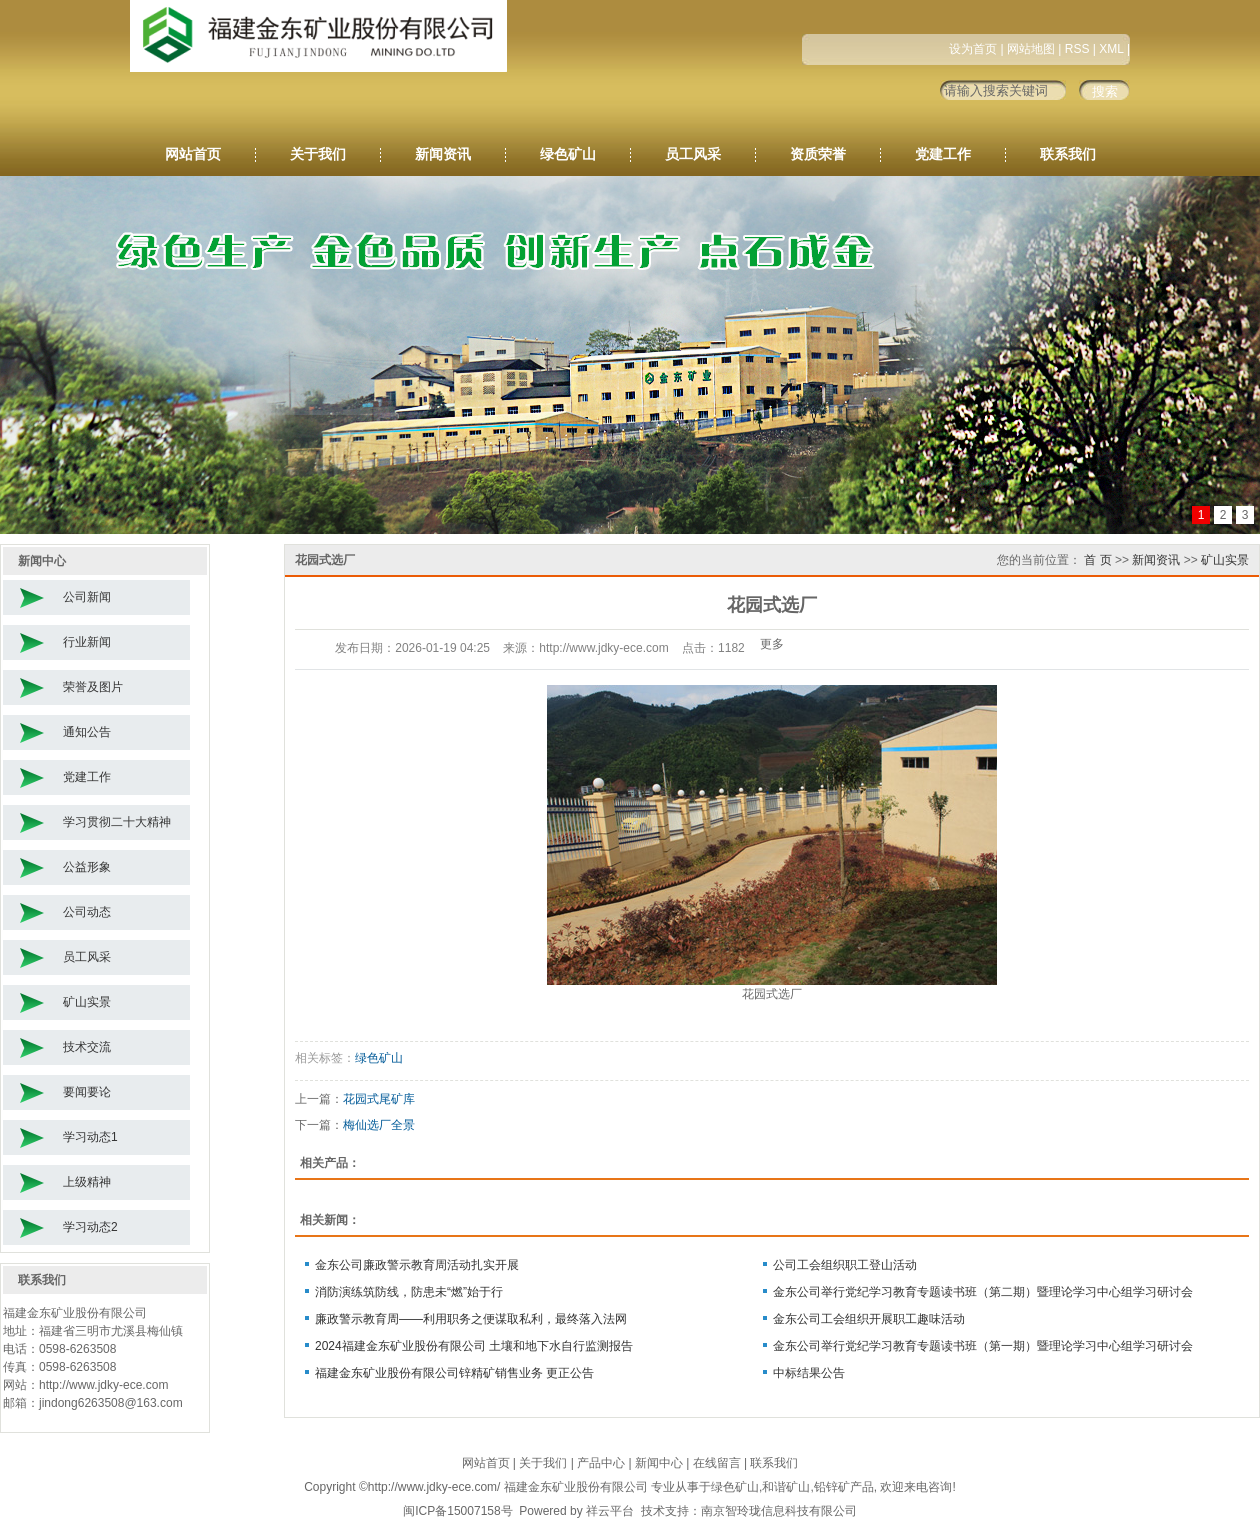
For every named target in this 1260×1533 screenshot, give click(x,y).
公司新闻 (87, 597)
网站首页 (193, 154)
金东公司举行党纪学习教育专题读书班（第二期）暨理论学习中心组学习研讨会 (983, 1292)
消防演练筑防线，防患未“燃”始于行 (409, 1292)
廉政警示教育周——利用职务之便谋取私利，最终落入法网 (471, 1319)
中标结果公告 (809, 1373)
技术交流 (87, 1047)
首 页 (1097, 560)
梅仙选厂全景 (379, 1125)
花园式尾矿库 (379, 1099)
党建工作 (943, 154)
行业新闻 (87, 642)
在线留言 (717, 1463)
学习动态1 (90, 1137)
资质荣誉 (818, 154)
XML (1111, 49)
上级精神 (87, 1182)
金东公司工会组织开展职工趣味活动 (869, 1319)
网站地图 (1031, 49)
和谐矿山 (786, 1487)
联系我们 (1068, 154)
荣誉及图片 (93, 687)
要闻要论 (87, 1092)
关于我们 (318, 154)
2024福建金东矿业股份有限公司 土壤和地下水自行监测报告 (474, 1346)
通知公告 (87, 732)
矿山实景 (87, 1002)
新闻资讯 (443, 154)
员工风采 (693, 154)
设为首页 (973, 49)
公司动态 (87, 912)
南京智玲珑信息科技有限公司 (779, 1511)
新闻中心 (659, 1463)
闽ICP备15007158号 (457, 1511)
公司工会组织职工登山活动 (845, 1265)
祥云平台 (610, 1511)
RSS (1077, 49)
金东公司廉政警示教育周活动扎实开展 (417, 1265)
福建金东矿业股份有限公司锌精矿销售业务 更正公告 (454, 1373)
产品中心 (601, 1463)
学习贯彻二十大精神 (117, 822)
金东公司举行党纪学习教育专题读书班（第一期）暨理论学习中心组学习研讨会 (983, 1346)
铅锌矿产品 (844, 1487)
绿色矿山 (568, 154)
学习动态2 (90, 1227)
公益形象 (87, 867)
